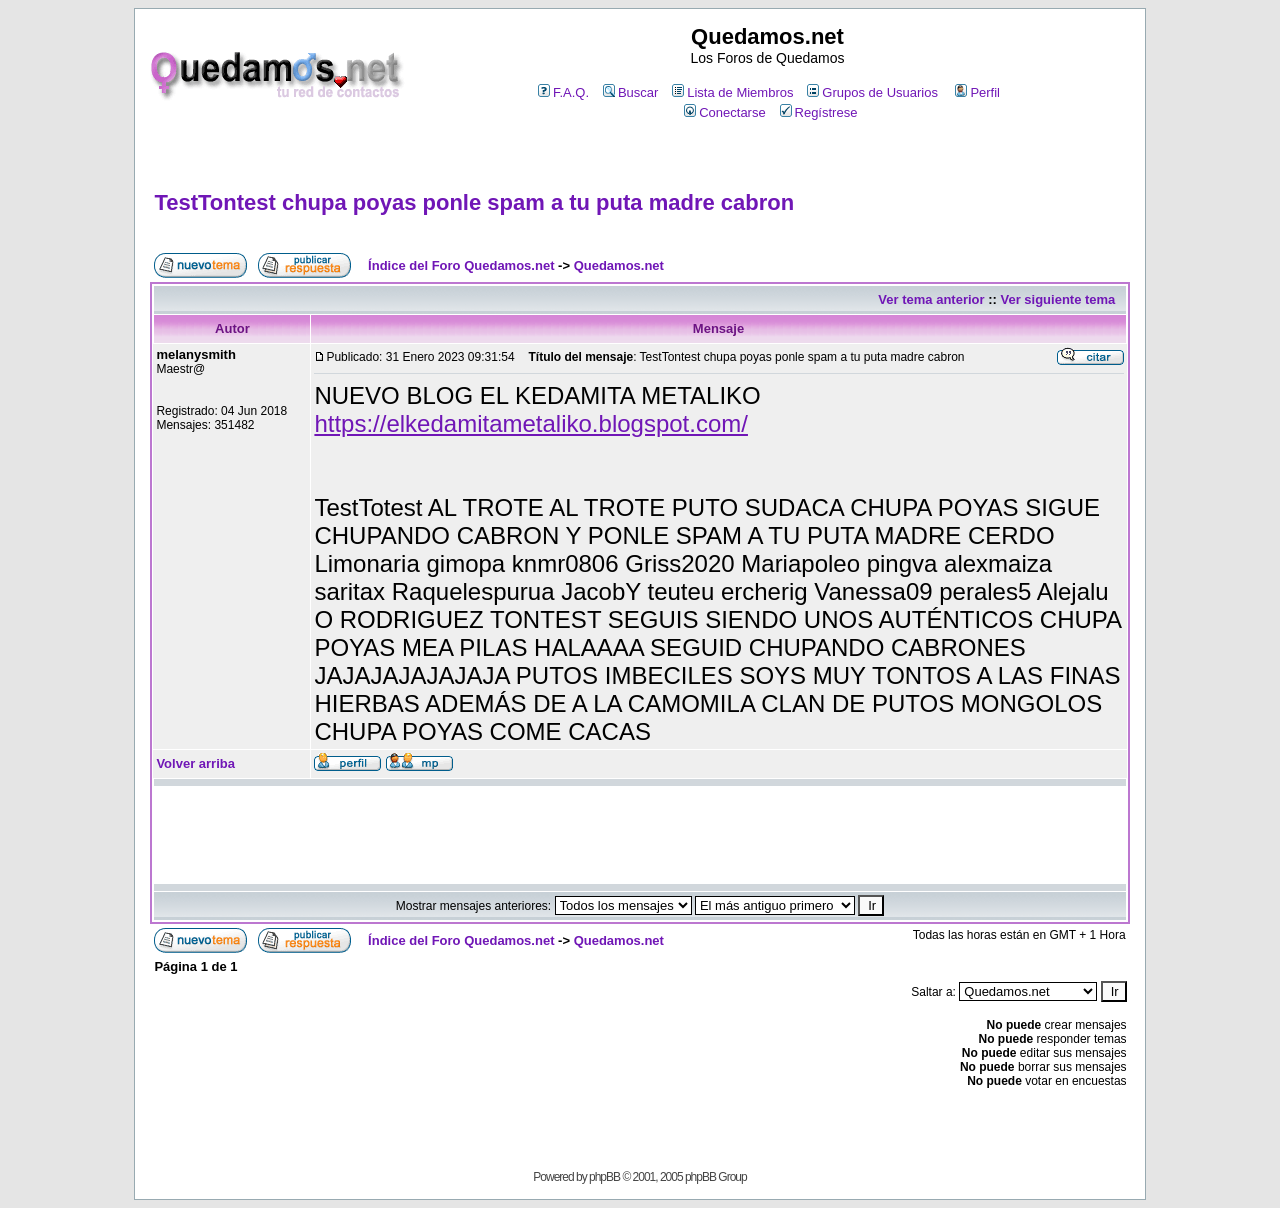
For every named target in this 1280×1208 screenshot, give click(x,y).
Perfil (977, 92)
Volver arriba (195, 763)
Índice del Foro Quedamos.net (461, 265)
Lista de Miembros (732, 92)
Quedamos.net (619, 265)
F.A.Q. (563, 92)
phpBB (604, 1177)
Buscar (630, 92)
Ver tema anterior (931, 299)
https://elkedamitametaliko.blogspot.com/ (531, 423)
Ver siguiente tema (1057, 299)
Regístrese (819, 112)
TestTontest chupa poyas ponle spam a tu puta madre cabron (474, 202)
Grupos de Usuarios (872, 92)
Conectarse (724, 112)
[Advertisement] (640, 156)
